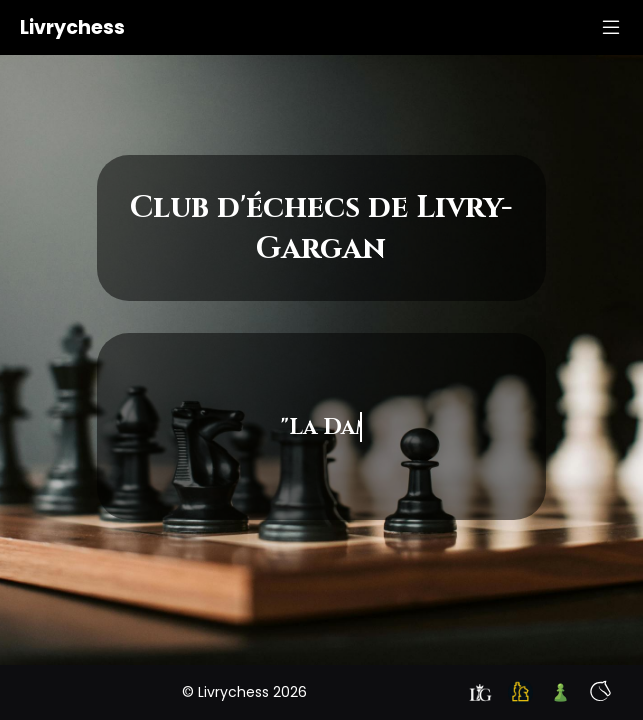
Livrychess (72, 27)
